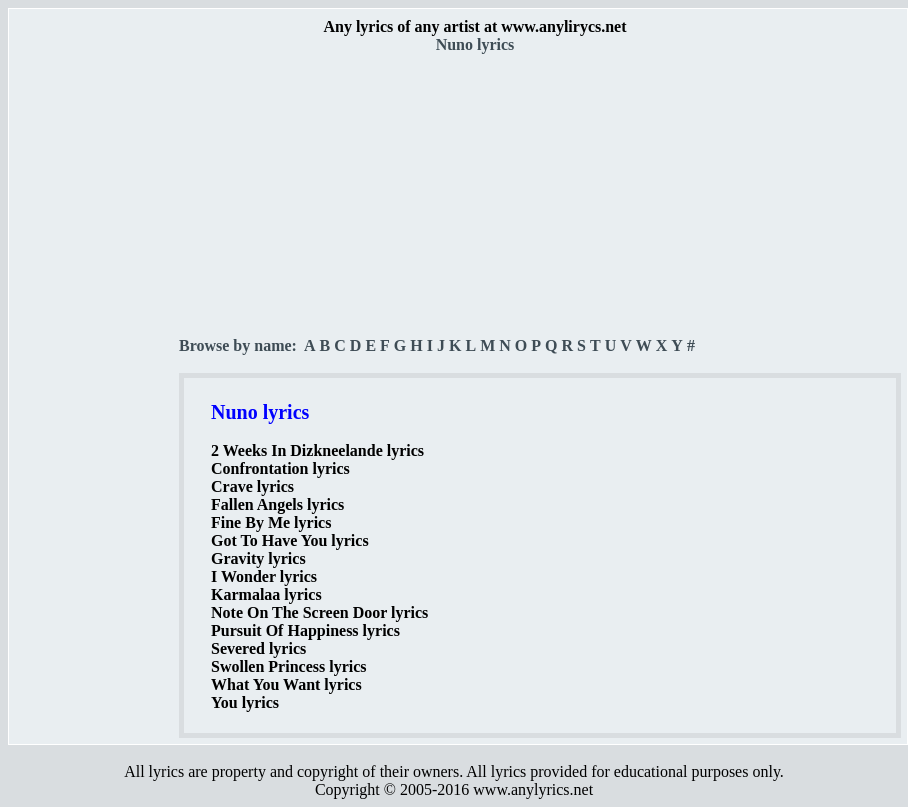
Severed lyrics (258, 648)
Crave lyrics (252, 486)
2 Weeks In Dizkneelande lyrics (317, 450)
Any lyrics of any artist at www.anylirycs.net (474, 26)
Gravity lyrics (258, 558)
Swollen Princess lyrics (289, 666)
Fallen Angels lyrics (277, 504)
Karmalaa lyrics (266, 594)
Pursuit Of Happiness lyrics (305, 630)
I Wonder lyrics (264, 576)
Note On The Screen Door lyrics (319, 612)
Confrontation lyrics (280, 468)
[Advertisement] (95, 351)
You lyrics (245, 702)
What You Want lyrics (286, 684)
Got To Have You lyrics (290, 540)
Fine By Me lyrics (271, 522)
